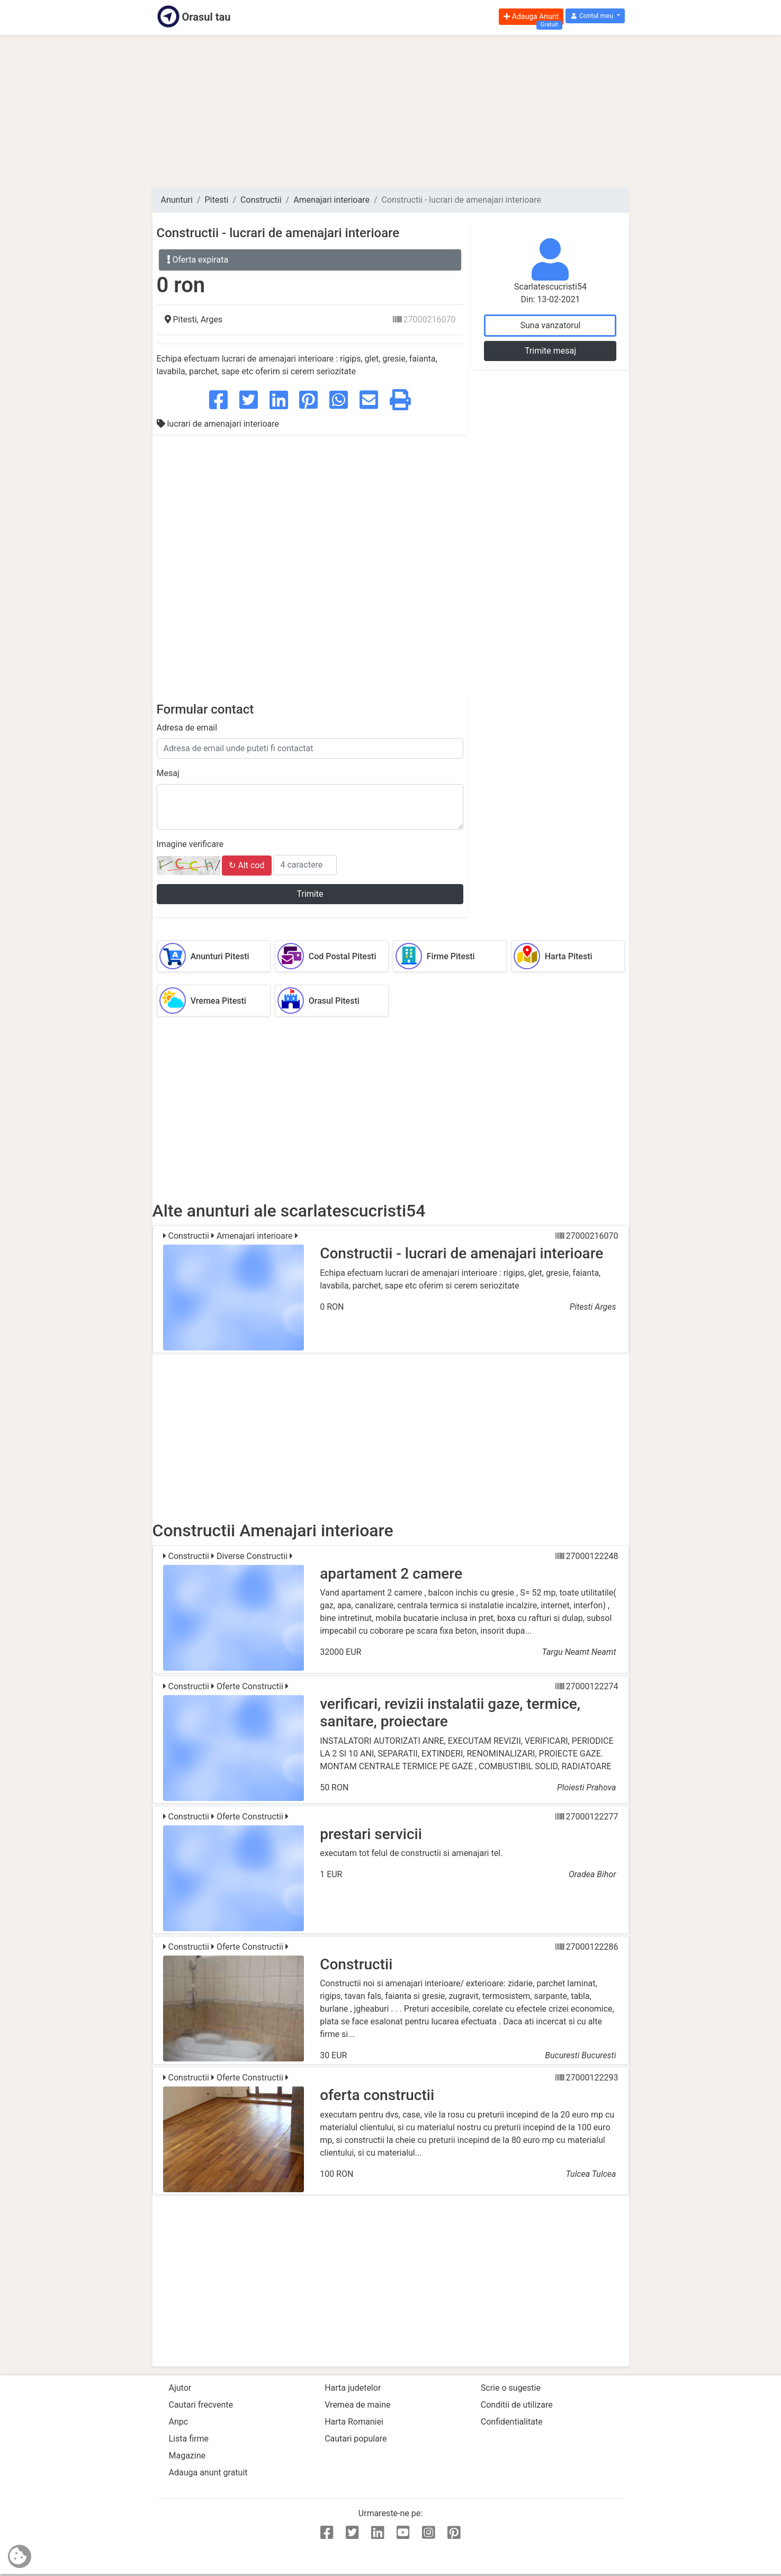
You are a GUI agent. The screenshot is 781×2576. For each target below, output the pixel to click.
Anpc (178, 2422)
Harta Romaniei (354, 2422)
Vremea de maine (357, 2405)
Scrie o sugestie (511, 2388)
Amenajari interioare (331, 200)
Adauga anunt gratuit (208, 2472)
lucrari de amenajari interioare (218, 424)
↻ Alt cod (246, 865)
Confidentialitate (512, 2422)
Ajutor (180, 2388)
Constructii (261, 200)
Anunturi (177, 200)
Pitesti (216, 200)
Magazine (187, 2456)
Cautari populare (356, 2439)
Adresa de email (187, 728)
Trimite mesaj (550, 351)
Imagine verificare (190, 844)
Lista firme (189, 2439)
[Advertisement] (390, 111)
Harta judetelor (353, 2388)
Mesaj (168, 773)
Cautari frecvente (201, 2405)
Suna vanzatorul (550, 325)
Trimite (310, 894)
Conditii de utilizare (517, 2405)
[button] (594, 16)
